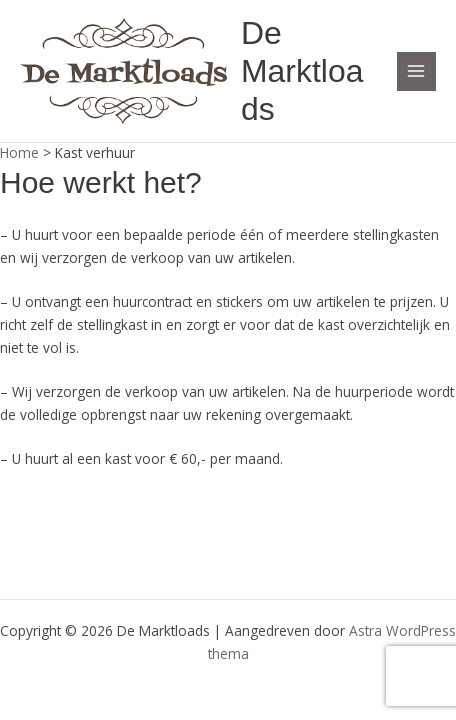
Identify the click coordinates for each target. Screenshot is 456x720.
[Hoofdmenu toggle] (416, 71)
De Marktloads (302, 71)
